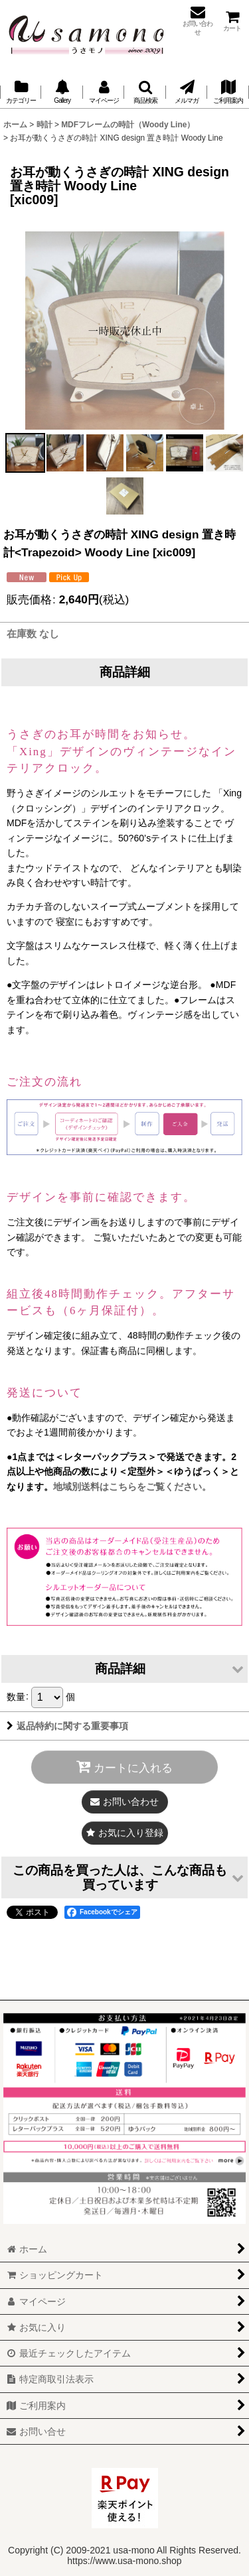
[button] (144, 92)
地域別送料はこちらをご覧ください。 (132, 1486)
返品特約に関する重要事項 (67, 1726)
